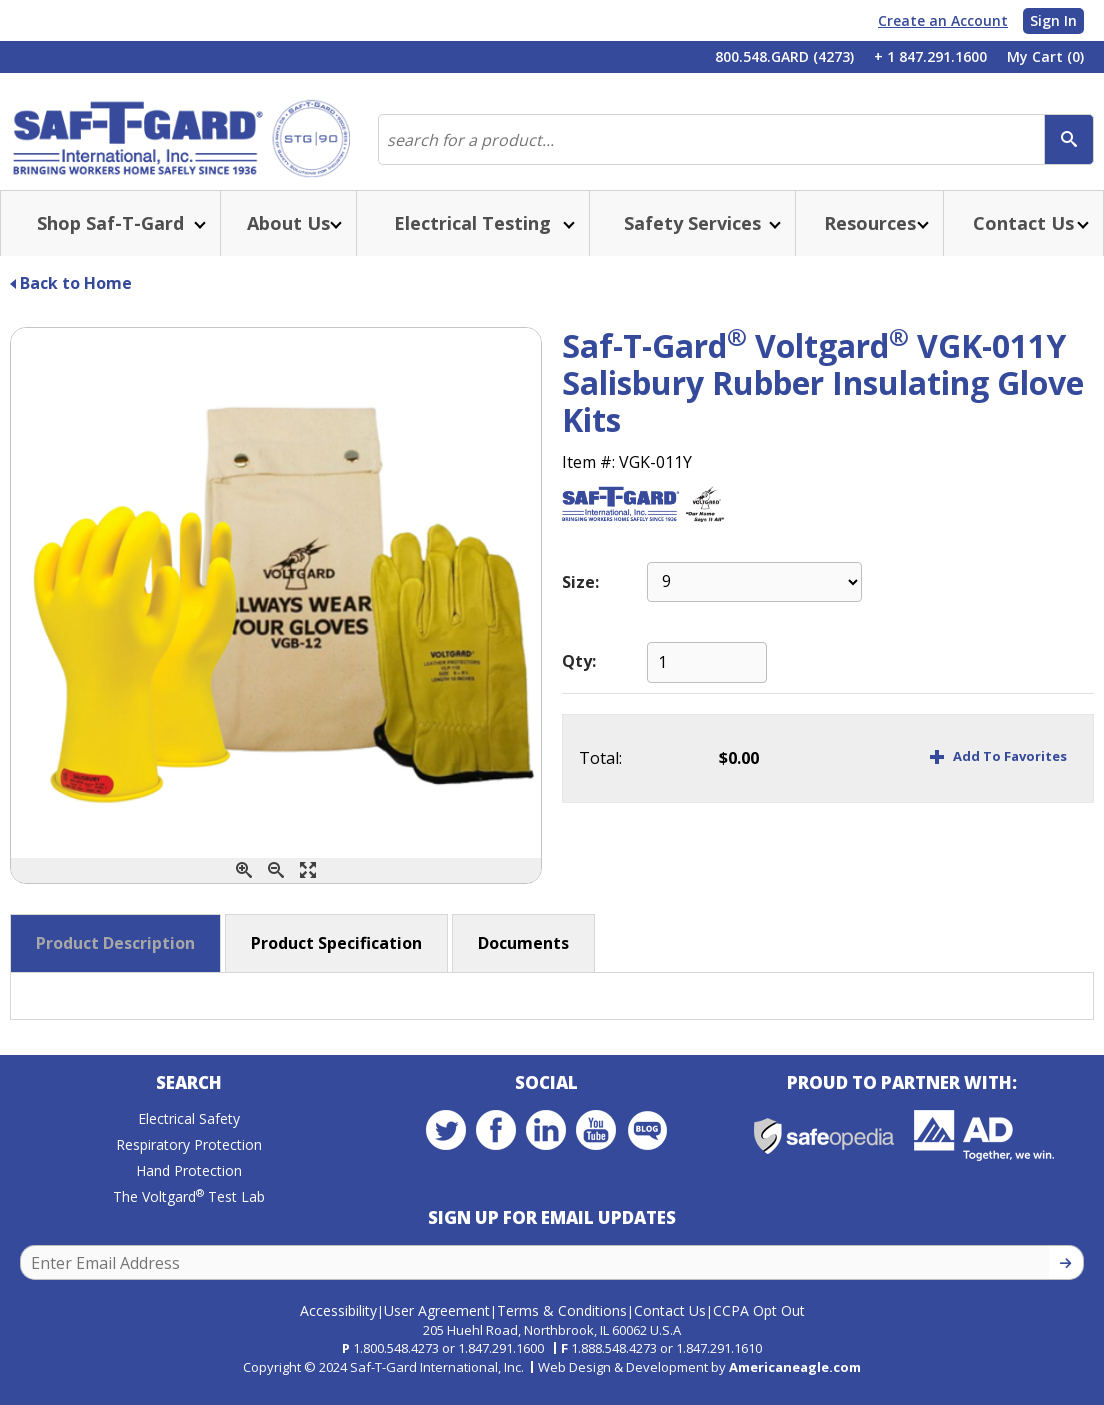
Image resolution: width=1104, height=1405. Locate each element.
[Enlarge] (308, 886)
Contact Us (670, 1323)
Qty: (579, 677)
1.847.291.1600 (501, 1361)
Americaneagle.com (795, 1380)
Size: (580, 598)
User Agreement (437, 1323)
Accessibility (338, 1323)
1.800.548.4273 (396, 1361)
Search (189, 1102)
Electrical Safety (189, 1138)
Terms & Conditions (562, 1323)
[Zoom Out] (276, 886)
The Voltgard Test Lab (189, 1216)
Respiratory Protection (189, 1164)
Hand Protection (189, 1190)
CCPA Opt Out (759, 1323)
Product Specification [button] (336, 959)
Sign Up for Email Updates (552, 1237)
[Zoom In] (244, 886)
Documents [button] (523, 959)
